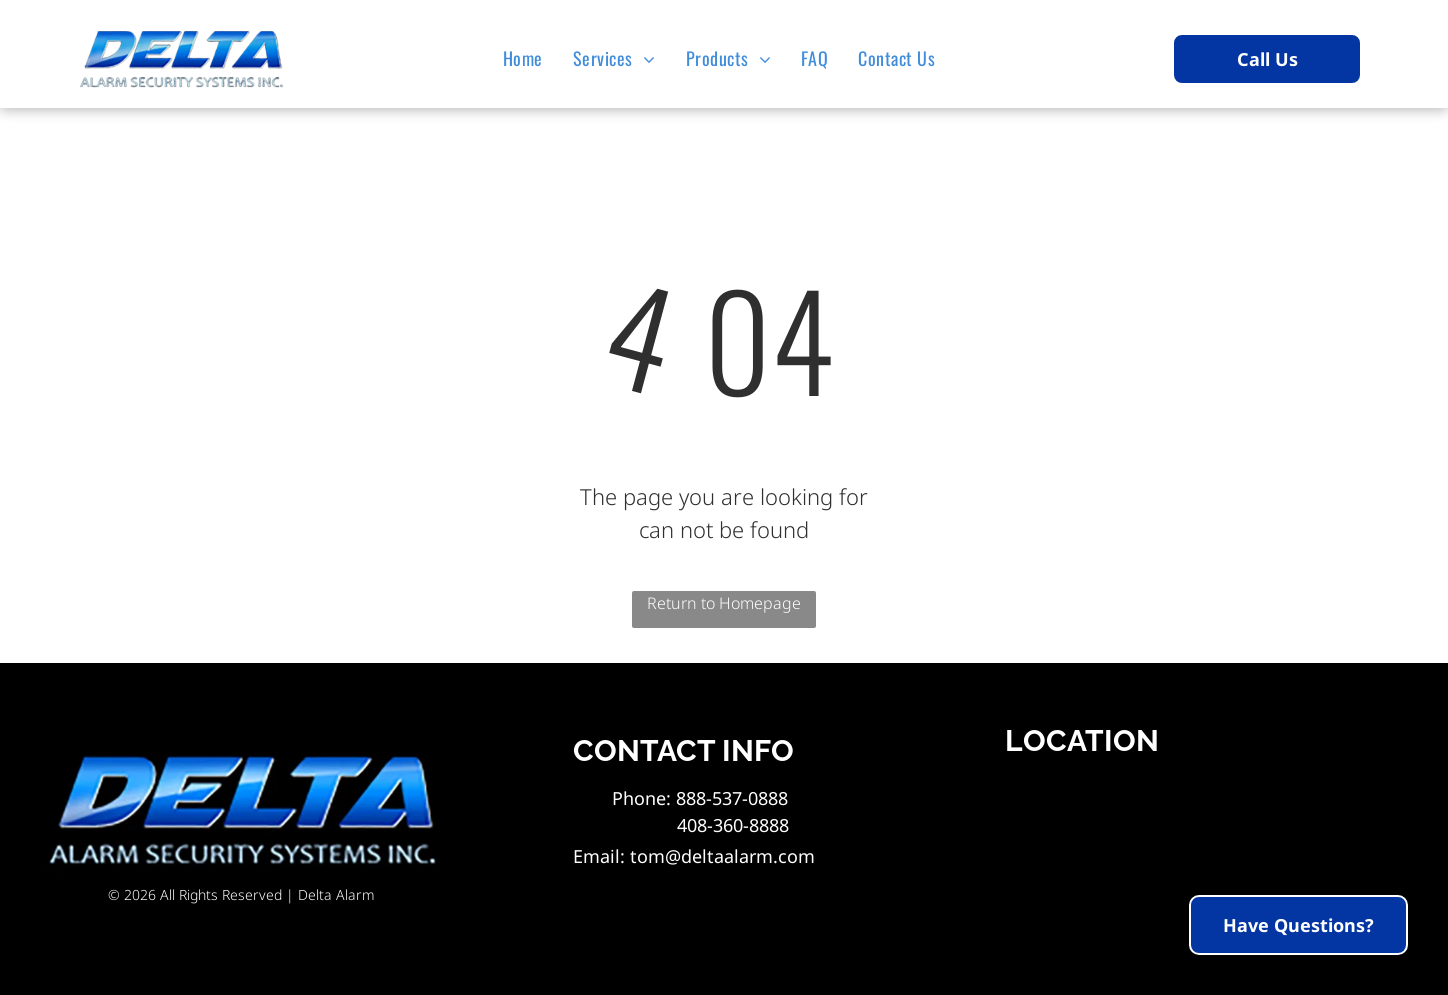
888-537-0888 (732, 798)
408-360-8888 (700, 825)
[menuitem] (528, 58)
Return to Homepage (724, 603)
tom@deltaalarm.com (722, 856)
